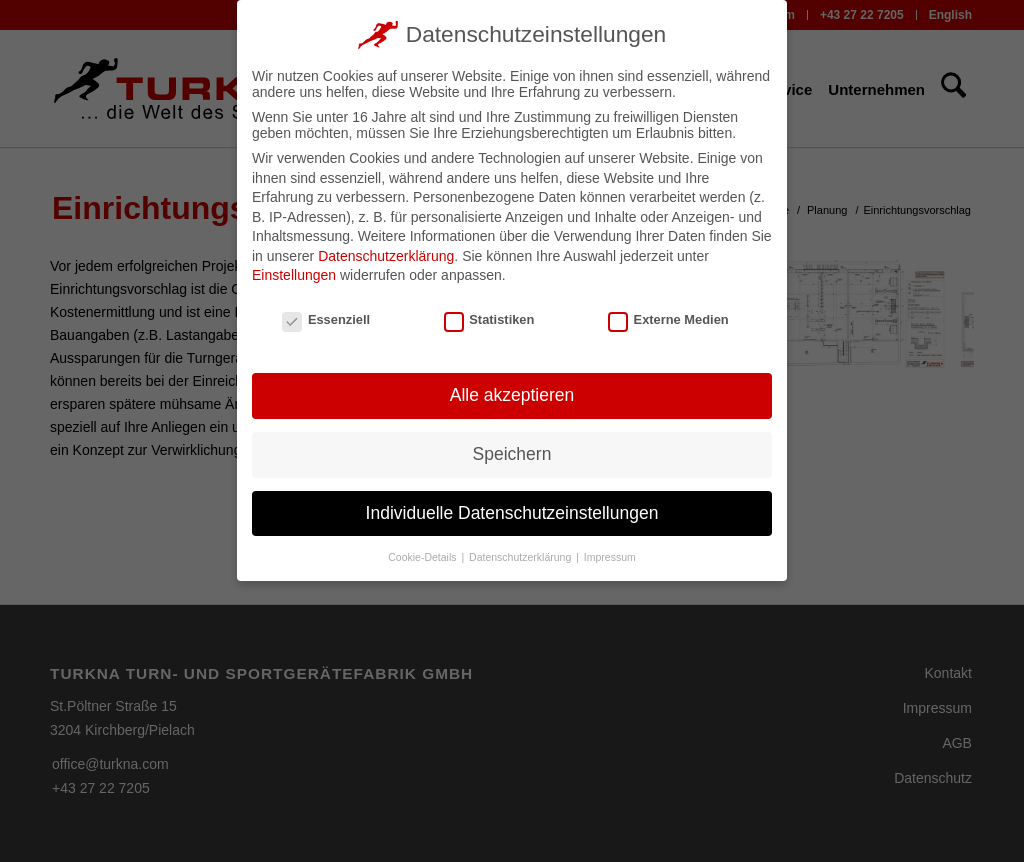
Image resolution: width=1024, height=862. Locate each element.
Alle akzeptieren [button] (512, 390)
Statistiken (489, 315)
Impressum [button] (610, 552)
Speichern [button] (512, 449)
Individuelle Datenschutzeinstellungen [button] (512, 508)
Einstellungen (294, 271)
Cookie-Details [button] (423, 552)
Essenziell (326, 315)
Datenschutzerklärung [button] (521, 552)
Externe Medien (668, 315)
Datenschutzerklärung (386, 251)
